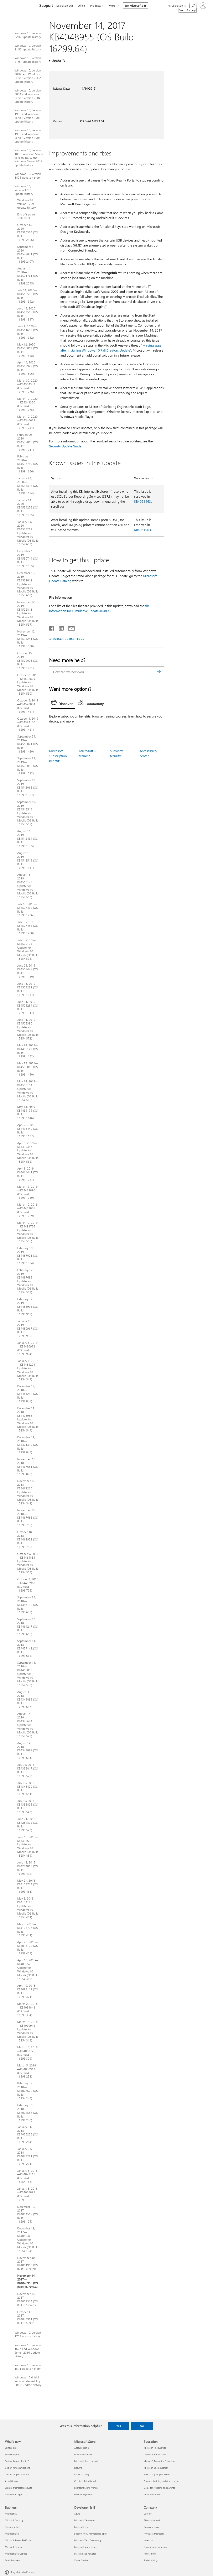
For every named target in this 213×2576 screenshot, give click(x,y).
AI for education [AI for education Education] (152, 2494)
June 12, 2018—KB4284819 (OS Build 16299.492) (27, 1868)
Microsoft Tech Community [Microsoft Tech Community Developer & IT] (87, 2540)
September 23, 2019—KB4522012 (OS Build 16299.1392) (27, 765)
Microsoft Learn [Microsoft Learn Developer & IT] (82, 2526)
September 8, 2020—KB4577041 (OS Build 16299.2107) (27, 254)
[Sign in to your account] (203, 6)
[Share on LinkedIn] (59, 627)
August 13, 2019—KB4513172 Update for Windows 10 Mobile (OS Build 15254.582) (27, 886)
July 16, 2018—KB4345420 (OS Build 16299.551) (27, 1788)
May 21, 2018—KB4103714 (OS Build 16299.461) (27, 1886)
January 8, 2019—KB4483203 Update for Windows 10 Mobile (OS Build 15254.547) (27, 1370)
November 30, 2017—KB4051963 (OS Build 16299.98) (27, 2263)
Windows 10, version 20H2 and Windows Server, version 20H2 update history (28, 76)
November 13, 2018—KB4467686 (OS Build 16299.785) (27, 1517)
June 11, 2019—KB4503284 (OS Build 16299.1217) (27, 1007)
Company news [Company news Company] (151, 2526)
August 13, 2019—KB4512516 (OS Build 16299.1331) (27, 860)
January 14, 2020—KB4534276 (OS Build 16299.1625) (27, 507)
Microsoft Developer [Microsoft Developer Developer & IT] (84, 2520)
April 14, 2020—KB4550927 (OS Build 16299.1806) (27, 368)
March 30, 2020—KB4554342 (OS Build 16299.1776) (27, 386)
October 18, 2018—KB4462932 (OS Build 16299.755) (27, 1539)
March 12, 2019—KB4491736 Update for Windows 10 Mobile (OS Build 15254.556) (27, 1232)
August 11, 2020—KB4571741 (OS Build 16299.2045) (27, 276)
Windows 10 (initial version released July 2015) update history (28, 2381)
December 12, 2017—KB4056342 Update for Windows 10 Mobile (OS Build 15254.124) (27, 2240)
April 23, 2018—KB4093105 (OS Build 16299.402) (27, 1947)
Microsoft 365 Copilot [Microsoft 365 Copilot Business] (16, 2553)
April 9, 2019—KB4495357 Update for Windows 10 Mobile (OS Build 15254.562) (27, 1152)
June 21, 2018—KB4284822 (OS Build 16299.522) (27, 1824)
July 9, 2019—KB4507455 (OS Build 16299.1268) (27, 927)
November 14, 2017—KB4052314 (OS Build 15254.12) (27, 2299)
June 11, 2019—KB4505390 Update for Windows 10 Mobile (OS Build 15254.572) (27, 1029)
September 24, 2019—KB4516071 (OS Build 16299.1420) (27, 744)
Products (95, 5)
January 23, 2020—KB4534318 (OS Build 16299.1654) (27, 485)
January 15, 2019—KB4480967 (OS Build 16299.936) (27, 1328)
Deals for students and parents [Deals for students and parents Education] (159, 2487)
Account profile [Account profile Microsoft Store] (81, 2447)
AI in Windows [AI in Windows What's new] (12, 2481)
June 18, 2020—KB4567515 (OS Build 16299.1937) (27, 314)
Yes (118, 2426)
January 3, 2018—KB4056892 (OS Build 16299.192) (27, 2194)
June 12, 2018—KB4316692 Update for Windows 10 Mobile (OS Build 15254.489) (27, 1846)
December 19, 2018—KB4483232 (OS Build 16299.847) (27, 1393)
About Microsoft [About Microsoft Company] (152, 2520)
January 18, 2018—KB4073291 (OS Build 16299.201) (27, 2156)
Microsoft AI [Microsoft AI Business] (11, 2513)
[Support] (45, 5)
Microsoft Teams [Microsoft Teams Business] (13, 2546)
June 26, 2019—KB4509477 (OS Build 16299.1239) (27, 971)
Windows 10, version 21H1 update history (28, 60)
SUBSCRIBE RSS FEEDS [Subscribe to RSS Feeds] (68, 638)
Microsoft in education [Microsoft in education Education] (155, 2447)
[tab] (63, 703)
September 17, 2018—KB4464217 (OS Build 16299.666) (27, 1626)
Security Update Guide (65, 446)
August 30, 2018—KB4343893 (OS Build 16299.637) (27, 1699)
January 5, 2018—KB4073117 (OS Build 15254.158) (27, 2176)
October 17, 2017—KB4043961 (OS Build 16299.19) (27, 2317)
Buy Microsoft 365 (135, 5)
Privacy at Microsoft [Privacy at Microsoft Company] (154, 2533)
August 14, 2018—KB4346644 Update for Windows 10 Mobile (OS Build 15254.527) (27, 1725)
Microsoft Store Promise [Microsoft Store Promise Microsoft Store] (86, 2487)
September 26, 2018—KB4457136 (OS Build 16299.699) (27, 1604)
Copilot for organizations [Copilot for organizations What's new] (17, 2467)
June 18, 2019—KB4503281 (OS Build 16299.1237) (27, 989)
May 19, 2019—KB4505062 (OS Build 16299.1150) (27, 1068)
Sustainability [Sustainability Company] (150, 2560)
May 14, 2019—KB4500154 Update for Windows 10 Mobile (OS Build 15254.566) (27, 1090)
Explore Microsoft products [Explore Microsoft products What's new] (18, 2487)
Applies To (58, 61)
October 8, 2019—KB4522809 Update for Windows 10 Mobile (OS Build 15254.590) (27, 684)
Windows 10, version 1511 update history (28, 2367)
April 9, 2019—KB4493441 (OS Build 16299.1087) (27, 1174)
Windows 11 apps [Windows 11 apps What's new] (14, 2494)
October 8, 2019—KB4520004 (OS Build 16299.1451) (27, 706)
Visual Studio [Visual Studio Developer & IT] (81, 2560)
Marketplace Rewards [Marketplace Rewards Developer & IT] (85, 2553)
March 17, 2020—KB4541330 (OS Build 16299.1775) (27, 404)
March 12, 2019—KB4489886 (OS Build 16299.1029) (27, 1210)
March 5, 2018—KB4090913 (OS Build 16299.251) (26, 2071)
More (112, 5)
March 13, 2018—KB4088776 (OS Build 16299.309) (27, 2052)
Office (81, 5)
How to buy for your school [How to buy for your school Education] (157, 2474)
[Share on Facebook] (52, 627)
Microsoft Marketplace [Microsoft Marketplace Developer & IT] (85, 2546)
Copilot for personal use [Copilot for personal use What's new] (17, 2474)
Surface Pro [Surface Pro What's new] (10, 2447)
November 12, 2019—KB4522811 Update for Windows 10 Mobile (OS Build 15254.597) (27, 613)
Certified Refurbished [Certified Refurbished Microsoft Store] (85, 2481)
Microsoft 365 (64, 5)
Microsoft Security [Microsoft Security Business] (14, 2520)
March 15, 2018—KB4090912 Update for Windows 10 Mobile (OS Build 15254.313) (27, 2031)
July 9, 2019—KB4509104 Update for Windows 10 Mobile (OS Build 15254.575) (27, 949)
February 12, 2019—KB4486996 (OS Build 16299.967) (27, 1306)
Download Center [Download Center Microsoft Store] (83, 2454)
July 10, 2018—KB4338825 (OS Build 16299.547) (27, 1806)
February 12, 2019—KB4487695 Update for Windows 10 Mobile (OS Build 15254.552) (27, 1281)
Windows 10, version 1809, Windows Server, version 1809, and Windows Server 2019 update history (29, 157)
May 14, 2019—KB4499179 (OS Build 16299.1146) (27, 1112)
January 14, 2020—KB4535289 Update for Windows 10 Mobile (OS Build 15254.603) (27, 533)
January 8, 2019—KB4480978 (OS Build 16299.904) (27, 1348)
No (142, 2426)
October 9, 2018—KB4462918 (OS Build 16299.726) (27, 1584)
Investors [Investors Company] (148, 2540)
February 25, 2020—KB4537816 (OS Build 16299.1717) (27, 442)
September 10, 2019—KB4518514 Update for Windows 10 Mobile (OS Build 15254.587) (27, 813)
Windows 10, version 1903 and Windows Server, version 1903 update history (28, 135)
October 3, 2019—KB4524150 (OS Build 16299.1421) (27, 724)
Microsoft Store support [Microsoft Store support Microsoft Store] (86, 2461)
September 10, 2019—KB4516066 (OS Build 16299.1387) (27, 787)
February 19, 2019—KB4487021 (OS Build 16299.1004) (27, 1255)
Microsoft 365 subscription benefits (59, 756)
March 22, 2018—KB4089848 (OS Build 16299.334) (27, 2009)
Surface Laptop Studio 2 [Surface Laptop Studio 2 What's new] (17, 2461)
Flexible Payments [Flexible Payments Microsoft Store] (83, 2494)
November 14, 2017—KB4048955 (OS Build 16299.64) (27, 2281)
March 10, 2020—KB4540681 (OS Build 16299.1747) (27, 422)
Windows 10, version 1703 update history (28, 2334)
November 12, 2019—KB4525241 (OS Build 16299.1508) (27, 639)
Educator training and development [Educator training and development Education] (161, 2481)
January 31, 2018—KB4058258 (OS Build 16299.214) (27, 2134)
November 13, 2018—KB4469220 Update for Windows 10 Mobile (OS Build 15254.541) (27, 1492)
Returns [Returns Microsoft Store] (78, 2467)
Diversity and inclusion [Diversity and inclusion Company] (155, 2546)
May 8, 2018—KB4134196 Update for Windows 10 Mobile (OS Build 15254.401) (27, 1908)
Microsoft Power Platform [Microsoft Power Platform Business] (18, 2540)
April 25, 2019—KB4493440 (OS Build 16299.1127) (27, 1130)
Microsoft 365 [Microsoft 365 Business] (12, 2533)
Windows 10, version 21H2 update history (28, 47)
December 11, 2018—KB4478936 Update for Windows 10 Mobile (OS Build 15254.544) (27, 1419)
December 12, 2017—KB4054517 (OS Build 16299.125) (27, 2214)
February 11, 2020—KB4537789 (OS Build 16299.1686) (27, 464)
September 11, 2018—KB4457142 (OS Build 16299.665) (27, 1648)
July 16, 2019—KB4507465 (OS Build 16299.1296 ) (27, 909)
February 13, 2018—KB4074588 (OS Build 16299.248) (27, 2112)
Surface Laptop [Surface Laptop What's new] (12, 2454)
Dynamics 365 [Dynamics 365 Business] (12, 2526)
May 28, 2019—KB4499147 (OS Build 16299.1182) (27, 1050)
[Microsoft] (19, 5)
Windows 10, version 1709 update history (24, 190)
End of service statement (26, 216)
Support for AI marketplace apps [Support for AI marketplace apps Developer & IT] (90, 2533)
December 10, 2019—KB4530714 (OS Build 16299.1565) (27, 558)
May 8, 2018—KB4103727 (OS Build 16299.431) (27, 1929)
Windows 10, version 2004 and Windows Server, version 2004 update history (28, 96)
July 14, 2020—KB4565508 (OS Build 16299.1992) (27, 295)
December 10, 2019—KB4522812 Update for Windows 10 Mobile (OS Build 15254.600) (27, 584)
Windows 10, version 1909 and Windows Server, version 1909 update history (28, 115)
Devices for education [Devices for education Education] (155, 2454)
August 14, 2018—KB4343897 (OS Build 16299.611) (27, 1750)
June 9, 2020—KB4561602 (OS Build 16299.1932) (27, 331)
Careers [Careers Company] (148, 2513)
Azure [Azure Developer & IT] (77, 2513)
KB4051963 (142, 501)
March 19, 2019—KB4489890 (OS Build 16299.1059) (27, 1192)
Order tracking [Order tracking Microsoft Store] (81, 2474)
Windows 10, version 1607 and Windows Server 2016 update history (28, 2350)
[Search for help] (193, 5)
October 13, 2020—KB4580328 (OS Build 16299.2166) (27, 232)
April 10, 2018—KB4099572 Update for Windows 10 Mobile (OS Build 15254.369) (27, 1969)
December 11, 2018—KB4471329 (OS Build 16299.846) (27, 1444)
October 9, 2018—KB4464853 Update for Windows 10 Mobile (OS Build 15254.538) (27, 1563)
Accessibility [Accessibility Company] (150, 2553)
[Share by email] (69, 627)
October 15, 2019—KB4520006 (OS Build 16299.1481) (27, 660)
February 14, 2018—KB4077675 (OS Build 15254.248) (27, 2090)
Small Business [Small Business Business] (12, 2560)
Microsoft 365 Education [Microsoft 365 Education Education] (156, 2467)
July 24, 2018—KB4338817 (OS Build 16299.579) (27, 1770)
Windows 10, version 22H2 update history (28, 35)
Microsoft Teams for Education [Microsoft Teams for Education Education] (159, 2461)
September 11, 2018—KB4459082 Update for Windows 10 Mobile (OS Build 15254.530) (27, 1674)
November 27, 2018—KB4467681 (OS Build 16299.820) (27, 1466)
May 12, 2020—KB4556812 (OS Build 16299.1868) (27, 350)
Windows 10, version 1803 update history (28, 175)
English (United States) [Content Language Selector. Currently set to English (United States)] (22, 2572)
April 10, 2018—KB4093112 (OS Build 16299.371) (27, 1991)
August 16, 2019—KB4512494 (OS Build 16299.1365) (27, 838)
